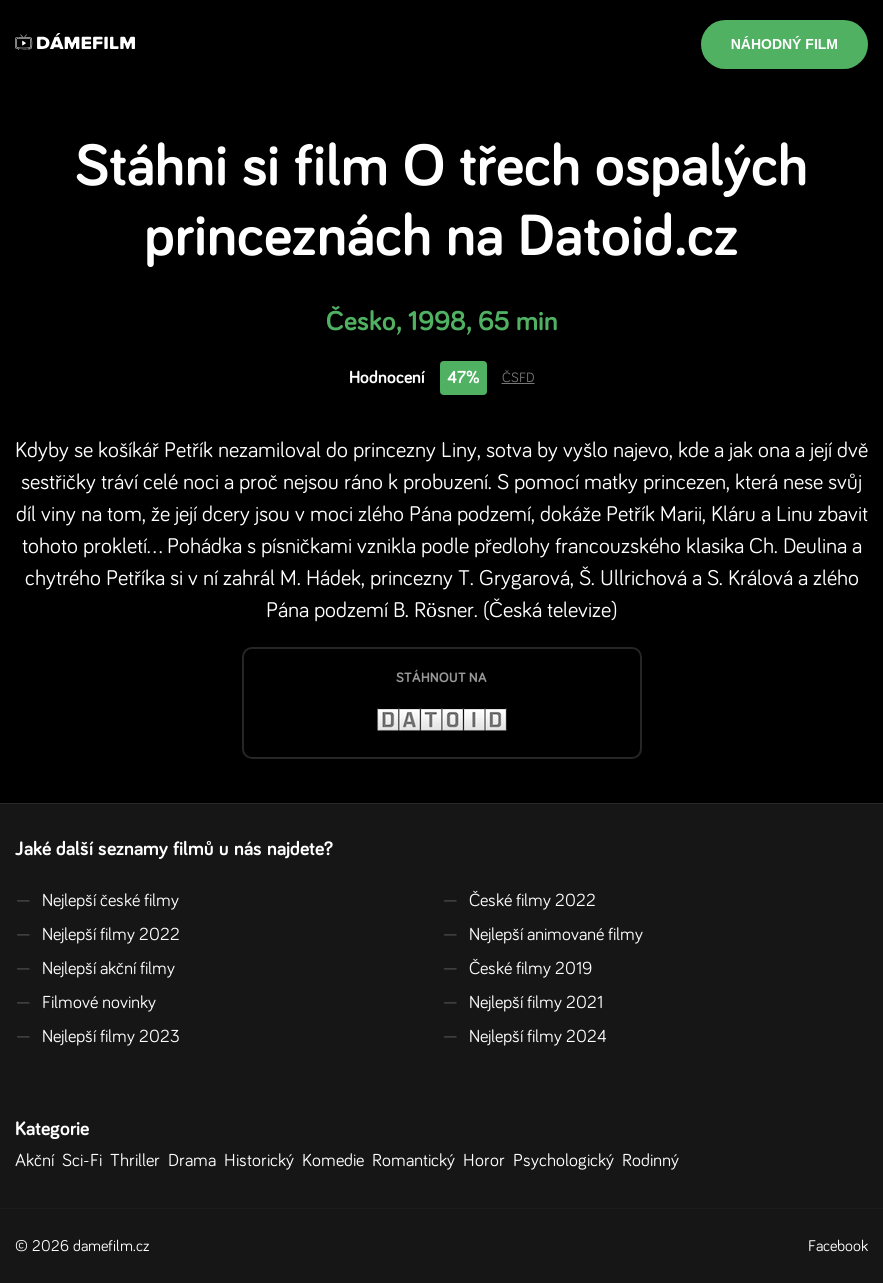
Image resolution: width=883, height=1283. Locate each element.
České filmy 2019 (517, 969)
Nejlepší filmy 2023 (97, 1037)
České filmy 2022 (519, 901)
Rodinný (654, 1161)
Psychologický (567, 1161)
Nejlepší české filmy (97, 901)
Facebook (838, 1246)
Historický (263, 1161)
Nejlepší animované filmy (542, 935)
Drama (196, 1161)
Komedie (337, 1161)
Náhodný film (784, 44)
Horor (488, 1161)
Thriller (139, 1161)
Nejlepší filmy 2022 (97, 935)
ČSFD (518, 378)
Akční (38, 1161)
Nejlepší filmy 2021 (522, 1003)
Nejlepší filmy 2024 (524, 1037)
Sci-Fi (86, 1161)
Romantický (417, 1161)
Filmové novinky (85, 1003)
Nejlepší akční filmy (95, 969)
